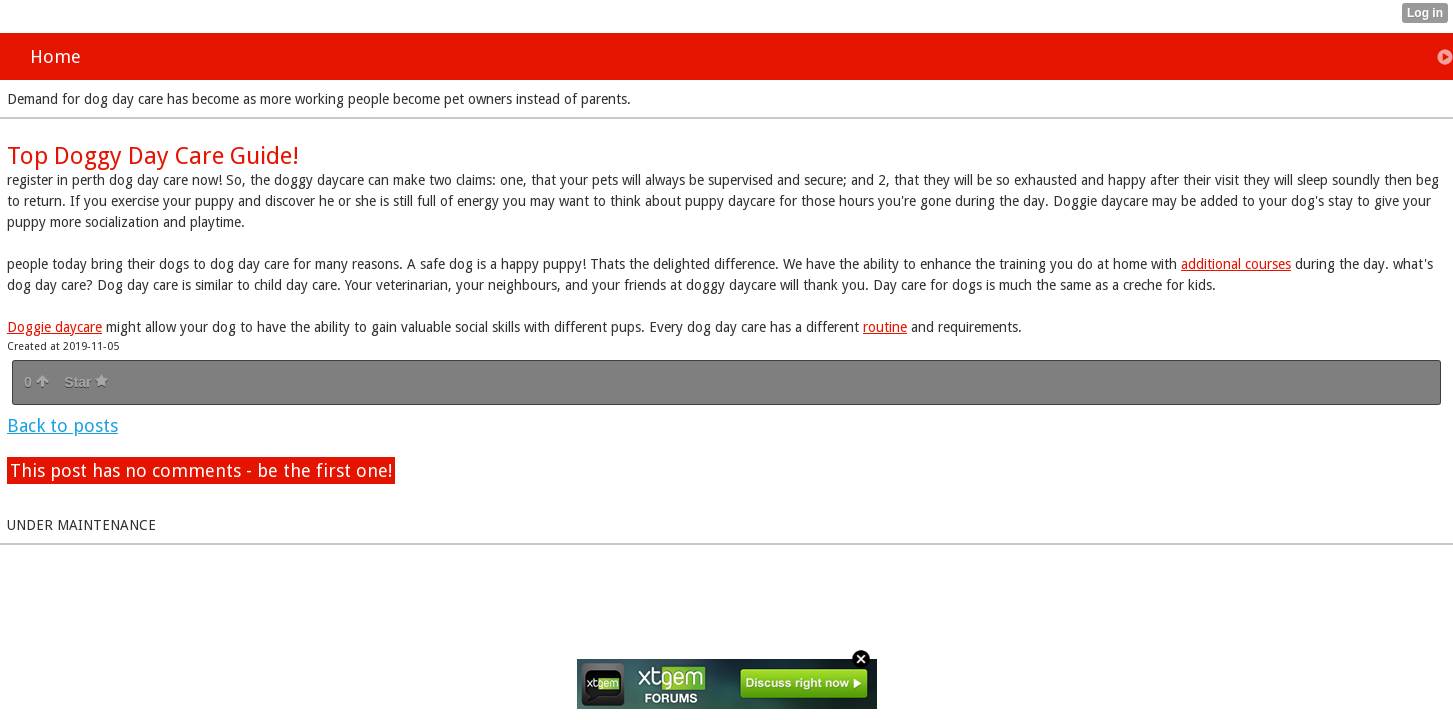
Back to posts (62, 425)
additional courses (1236, 264)
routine (885, 327)
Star (86, 382)
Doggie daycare (54, 327)
